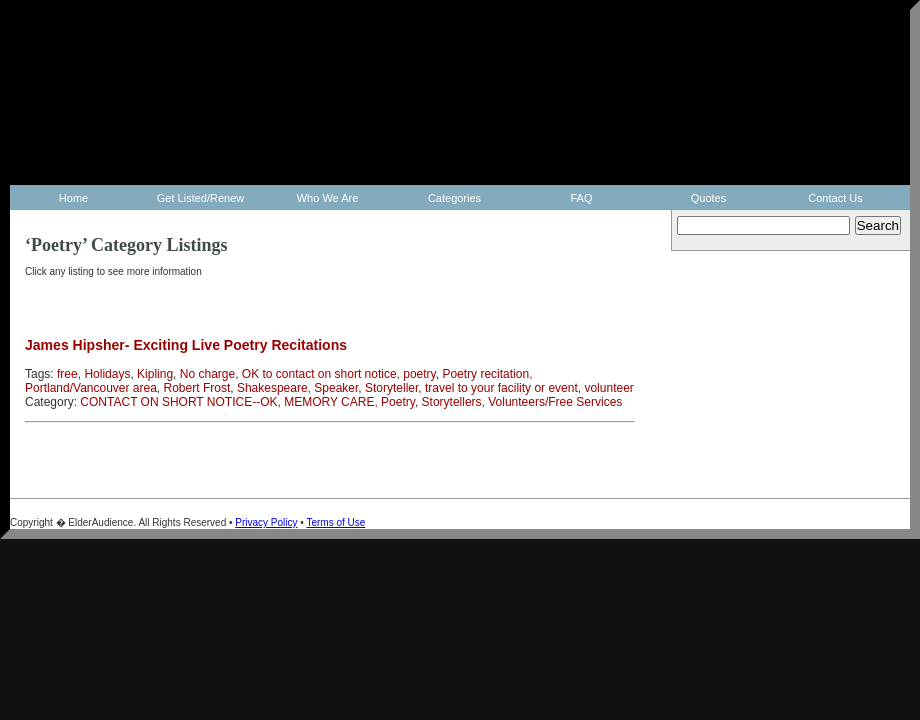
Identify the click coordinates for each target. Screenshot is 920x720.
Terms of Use (335, 522)
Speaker (336, 388)
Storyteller (391, 388)
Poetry (398, 402)
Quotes (708, 198)
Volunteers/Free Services (555, 402)
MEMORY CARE (329, 402)
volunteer (608, 388)
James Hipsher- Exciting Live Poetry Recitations (186, 345)
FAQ (581, 198)
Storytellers (452, 402)
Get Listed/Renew (200, 198)
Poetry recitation (485, 374)
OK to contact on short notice (319, 374)
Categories (454, 198)
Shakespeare (272, 388)
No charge (207, 374)
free (67, 374)
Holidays (107, 374)
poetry (419, 374)
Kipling (155, 374)
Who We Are (328, 198)
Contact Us (835, 198)
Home (73, 198)
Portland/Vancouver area (91, 388)
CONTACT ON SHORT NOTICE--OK (178, 402)
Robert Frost (197, 388)
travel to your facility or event (501, 388)
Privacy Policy (266, 522)
